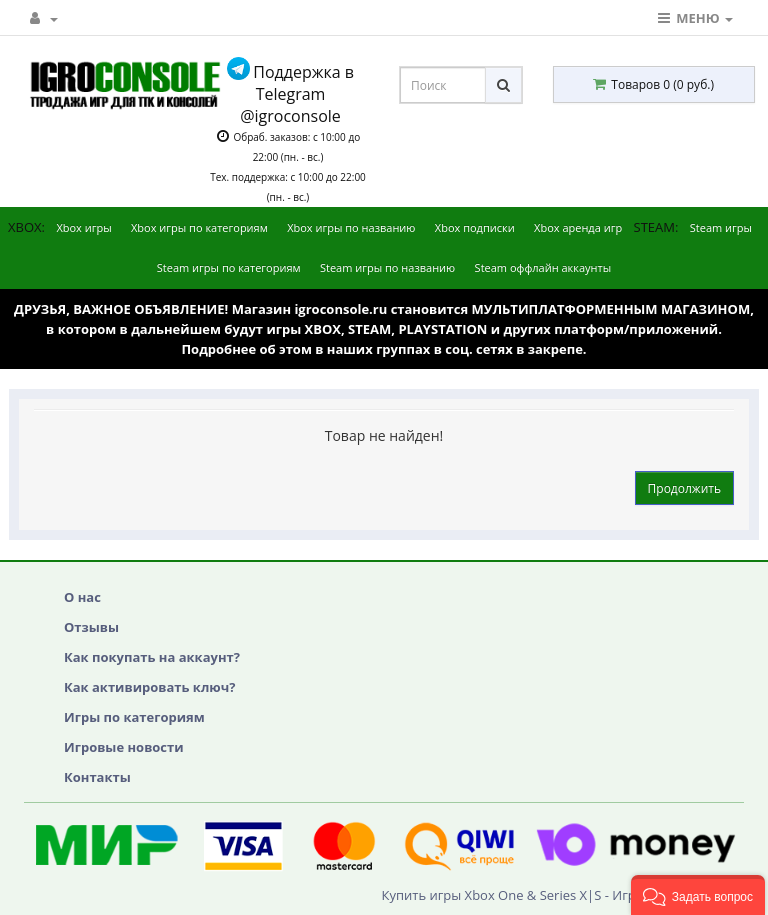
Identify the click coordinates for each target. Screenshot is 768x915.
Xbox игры (83, 227)
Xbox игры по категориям (199, 227)
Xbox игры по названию (351, 227)
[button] (698, 895)
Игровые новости (124, 747)
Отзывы (91, 627)
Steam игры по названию (387, 267)
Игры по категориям (134, 717)
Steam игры (721, 227)
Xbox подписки (475, 227)
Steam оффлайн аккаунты (543, 267)
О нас (82, 597)
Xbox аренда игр (578, 227)
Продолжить (684, 488)
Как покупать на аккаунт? (152, 657)
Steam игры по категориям (229, 267)
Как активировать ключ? (149, 687)
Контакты (97, 777)
